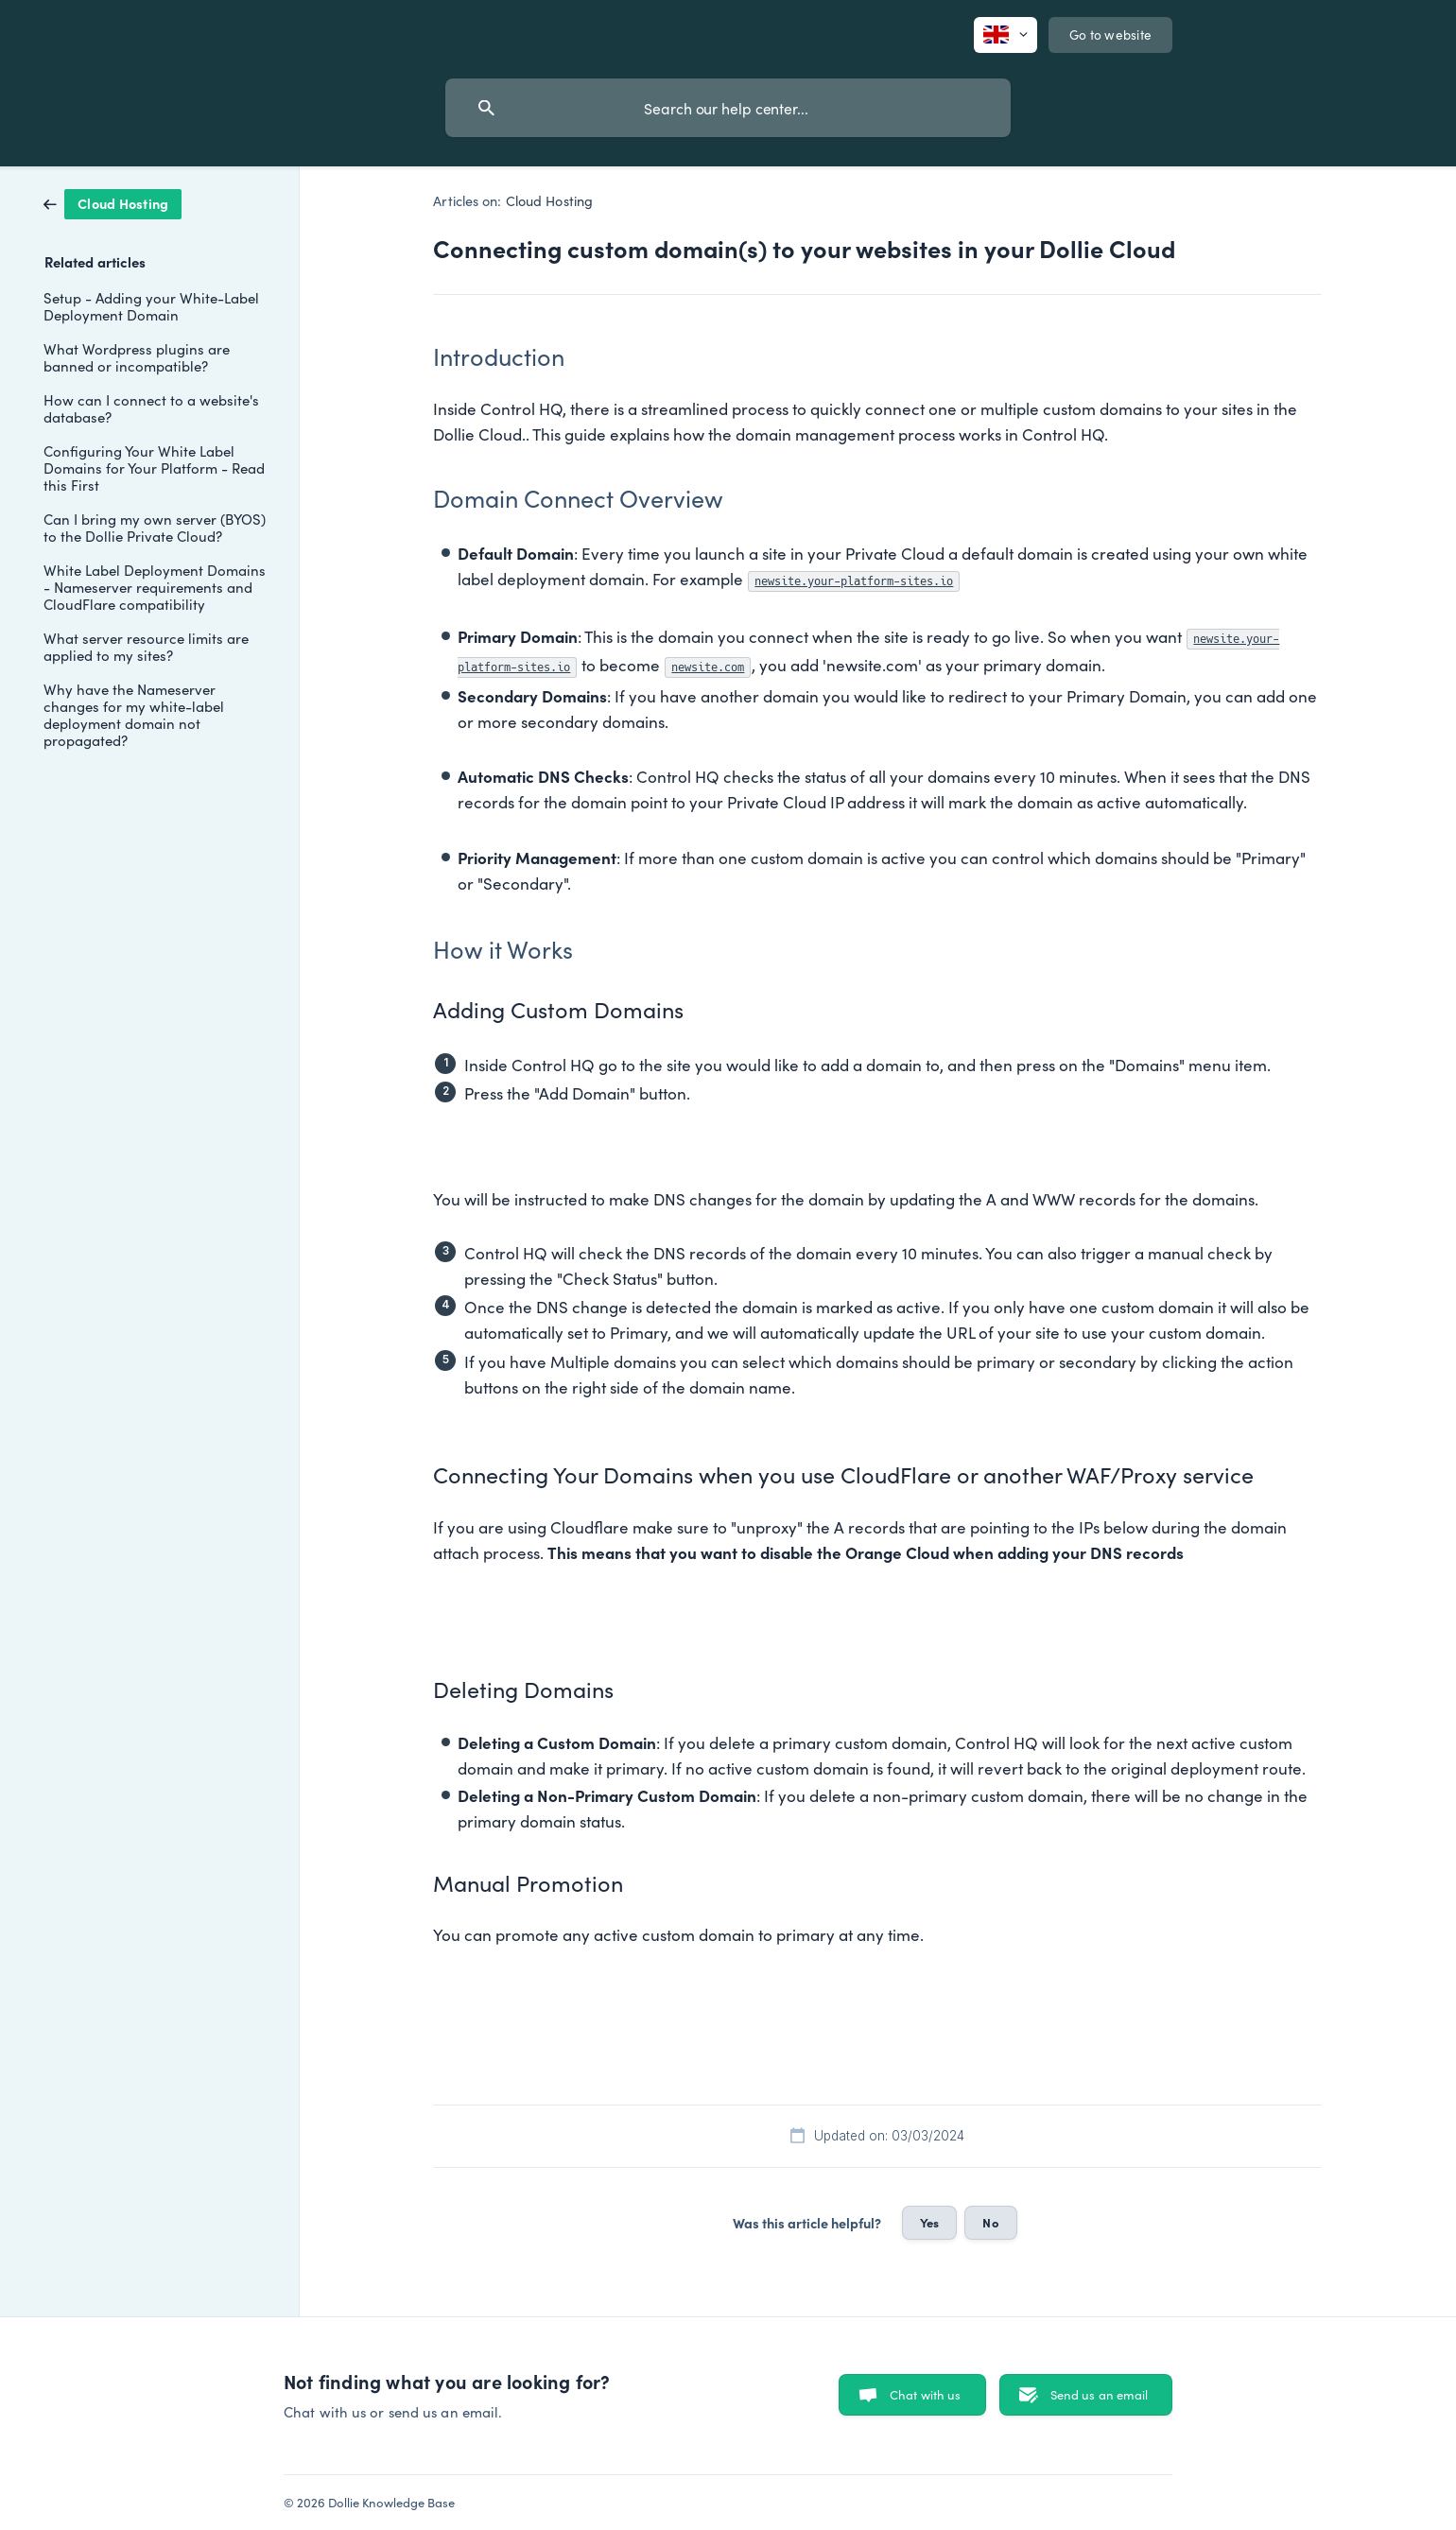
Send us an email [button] (1099, 2394)
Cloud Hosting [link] (549, 200)
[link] (112, 202)
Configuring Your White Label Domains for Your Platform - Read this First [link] (154, 467)
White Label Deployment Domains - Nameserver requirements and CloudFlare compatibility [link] (154, 587)
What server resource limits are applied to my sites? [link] (146, 646)
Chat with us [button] (926, 2394)
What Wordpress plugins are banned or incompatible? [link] (136, 356)
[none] (1005, 35)
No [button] (990, 2222)
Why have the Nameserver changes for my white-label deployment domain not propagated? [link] (133, 714)
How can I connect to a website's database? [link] (151, 408)
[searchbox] (728, 107)
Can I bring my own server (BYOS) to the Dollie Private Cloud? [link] (154, 527)
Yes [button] (929, 2222)
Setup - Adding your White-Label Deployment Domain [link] (151, 305)
